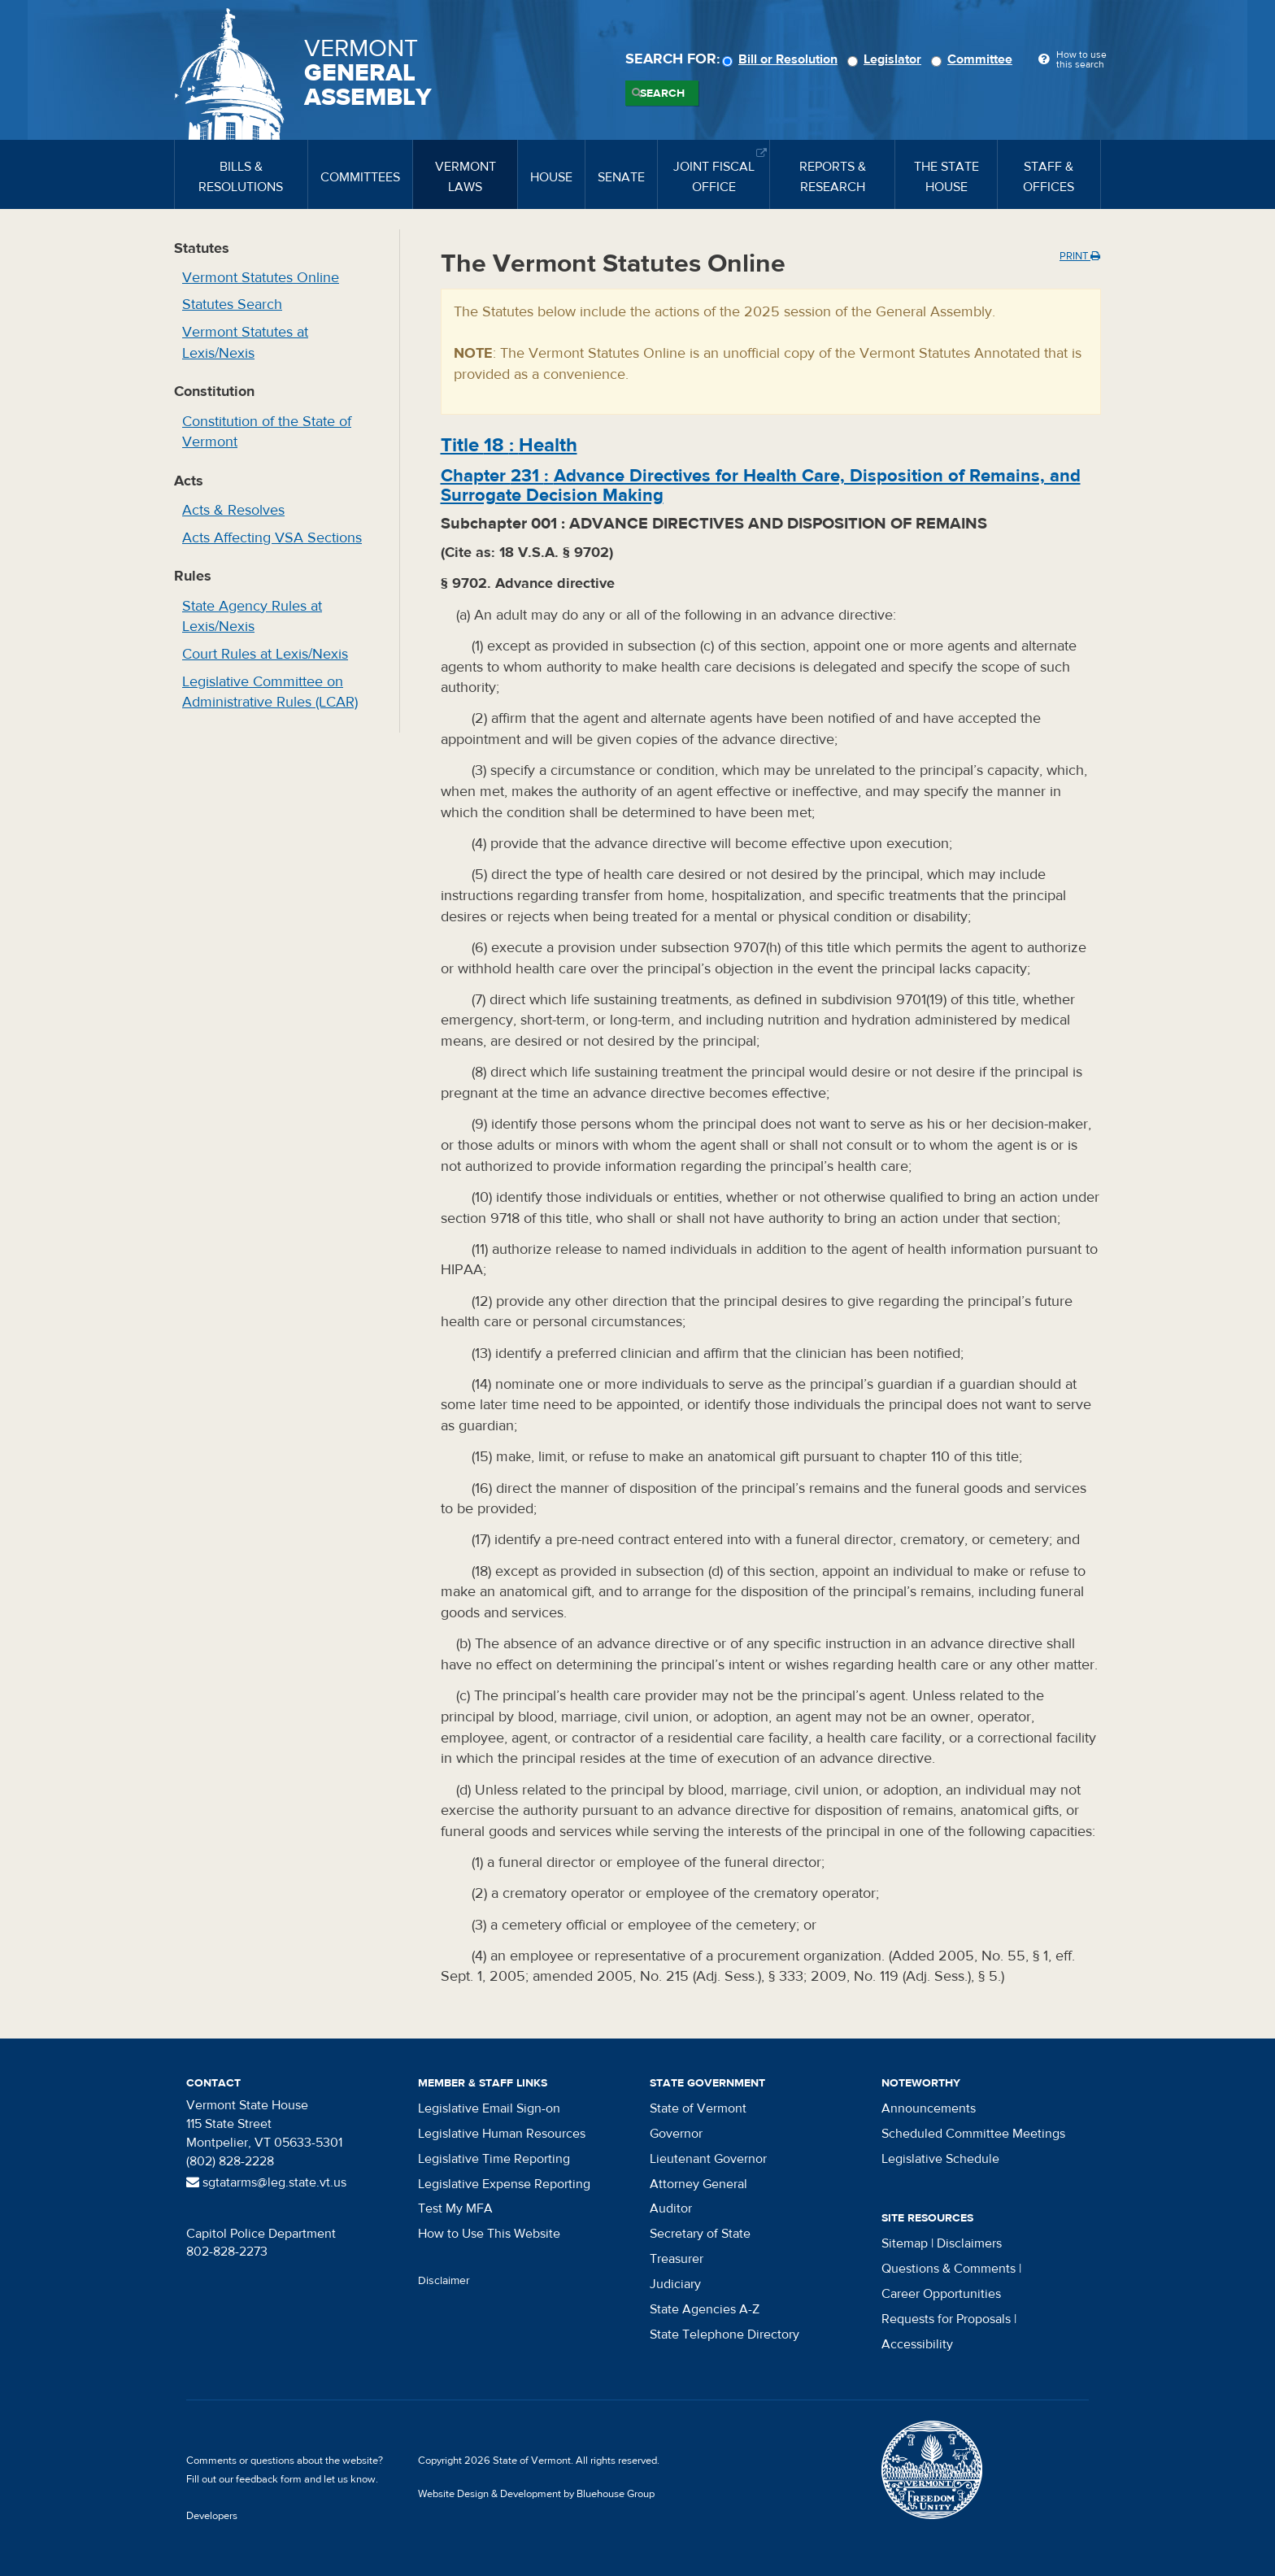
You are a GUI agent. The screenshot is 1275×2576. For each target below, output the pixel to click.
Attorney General (698, 2184)
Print (1080, 256)
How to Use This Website (489, 2234)
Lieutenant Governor (708, 2159)
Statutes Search (232, 304)
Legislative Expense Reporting (504, 2184)
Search (662, 93)
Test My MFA (455, 2208)
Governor (676, 2134)
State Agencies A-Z (704, 2309)
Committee (974, 59)
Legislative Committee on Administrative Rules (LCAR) (270, 692)
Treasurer (676, 2259)
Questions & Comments (948, 2269)
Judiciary (675, 2284)
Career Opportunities (941, 2294)
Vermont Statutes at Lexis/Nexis (245, 343)
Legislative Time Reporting (494, 2159)
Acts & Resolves (233, 510)
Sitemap (904, 2243)
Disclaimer (444, 2281)
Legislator (886, 59)
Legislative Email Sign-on (489, 2108)
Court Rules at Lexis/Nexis (265, 654)
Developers (211, 2515)
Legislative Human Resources (501, 2134)
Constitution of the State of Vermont (266, 432)
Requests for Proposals (946, 2319)
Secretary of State (700, 2234)
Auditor (671, 2208)
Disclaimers (969, 2243)
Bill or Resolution (782, 59)
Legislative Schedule (940, 2159)
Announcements (928, 2108)
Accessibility (917, 2344)
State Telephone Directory (724, 2334)
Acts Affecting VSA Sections (272, 538)
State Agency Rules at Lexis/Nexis (252, 617)
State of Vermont (698, 2108)
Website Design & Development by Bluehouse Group (536, 2493)
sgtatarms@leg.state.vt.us (266, 2182)
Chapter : (761, 485)
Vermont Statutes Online (260, 277)
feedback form (269, 2479)
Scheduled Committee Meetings (973, 2134)
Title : (509, 445)
